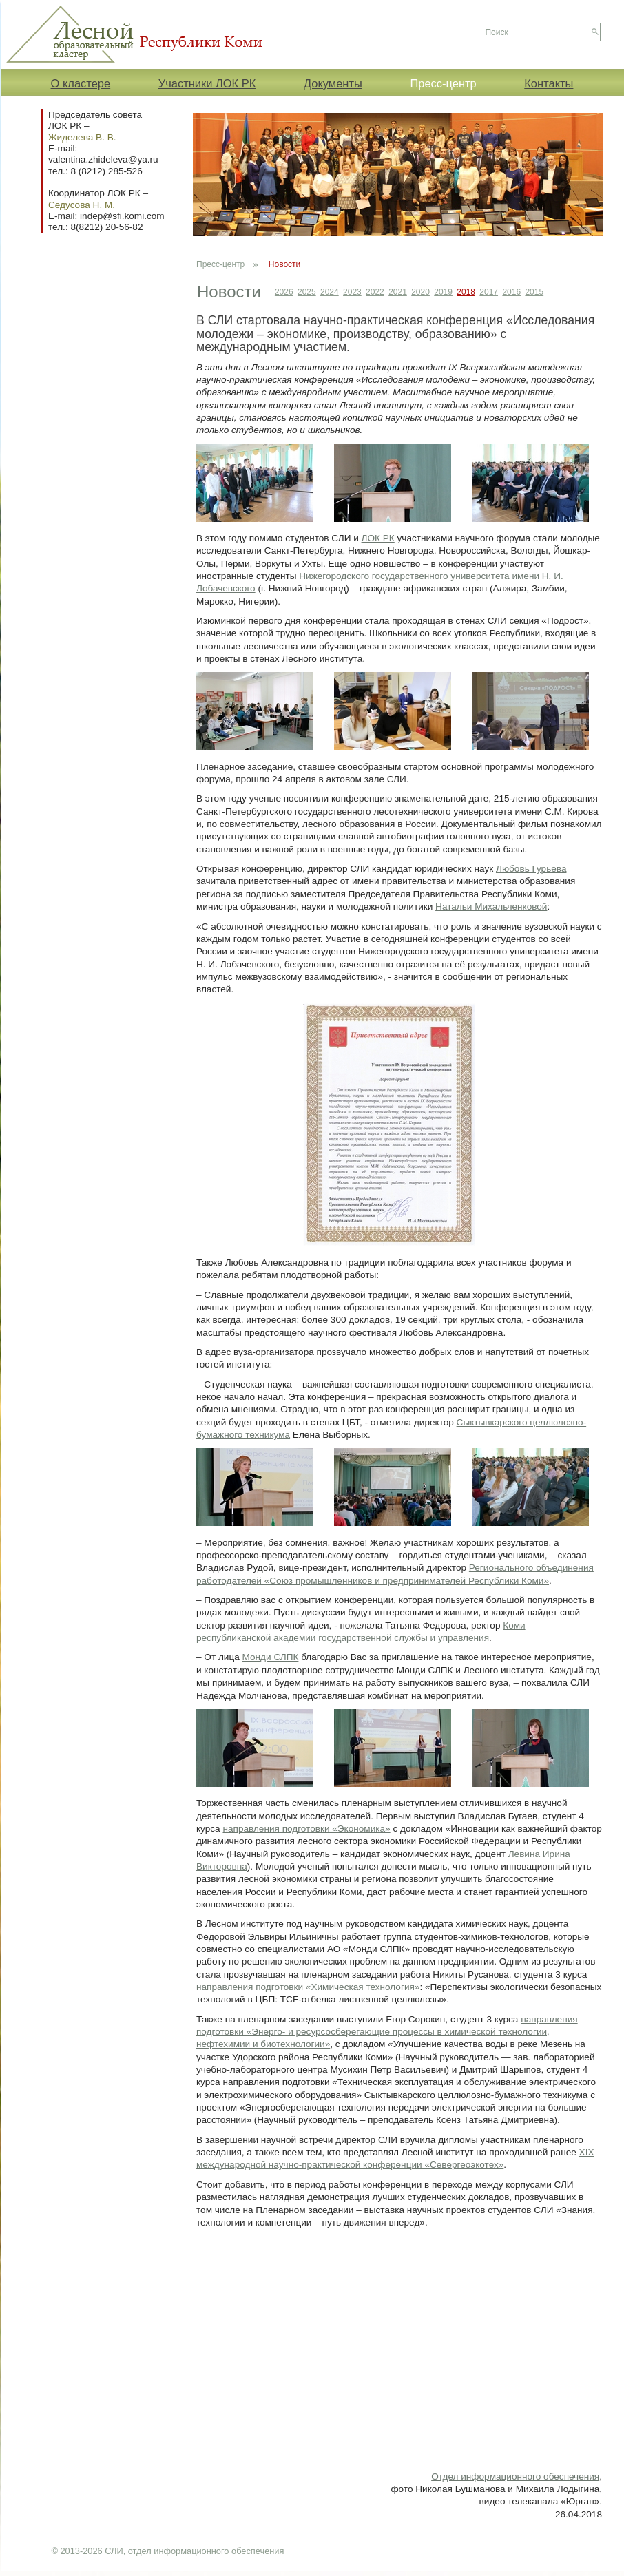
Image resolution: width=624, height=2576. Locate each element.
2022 (375, 292)
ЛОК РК (378, 538)
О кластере (81, 83)
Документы (333, 83)
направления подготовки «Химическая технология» (307, 1987)
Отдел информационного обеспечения (515, 2476)
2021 (397, 292)
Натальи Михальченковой (491, 906)
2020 (420, 292)
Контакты (548, 83)
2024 (329, 292)
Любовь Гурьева (531, 868)
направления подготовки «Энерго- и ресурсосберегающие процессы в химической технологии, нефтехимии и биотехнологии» (387, 2032)
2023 (352, 292)
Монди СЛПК (270, 1657)
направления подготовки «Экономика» (306, 1828)
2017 (488, 292)
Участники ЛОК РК (207, 83)
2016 (511, 292)
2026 (284, 292)
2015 (534, 292)
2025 (307, 292)
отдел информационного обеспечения (206, 2551)
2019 (443, 292)
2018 (466, 292)
